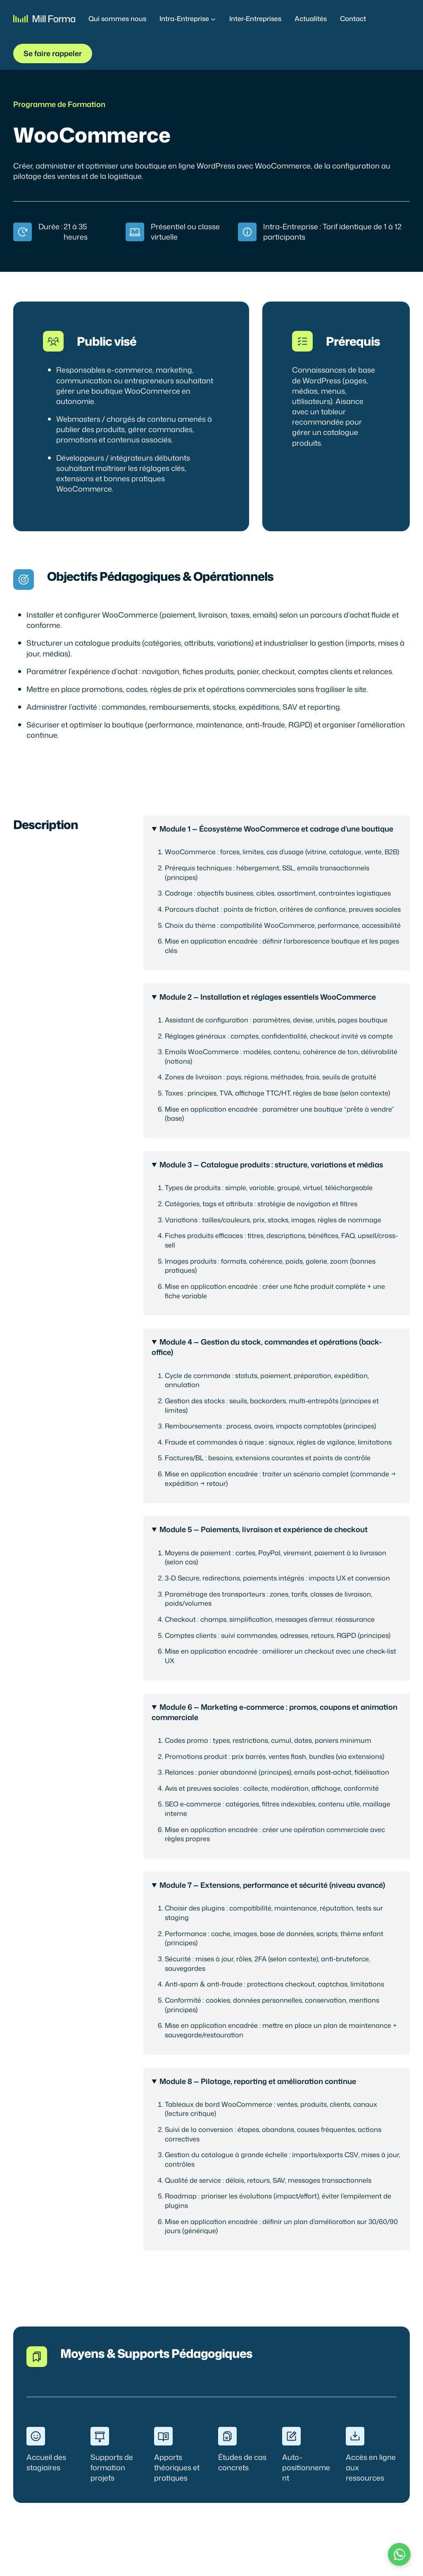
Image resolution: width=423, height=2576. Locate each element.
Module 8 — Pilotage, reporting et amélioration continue (257, 2081)
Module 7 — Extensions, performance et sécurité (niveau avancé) (272, 1885)
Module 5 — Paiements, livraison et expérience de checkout (263, 1529)
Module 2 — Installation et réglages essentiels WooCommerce (267, 997)
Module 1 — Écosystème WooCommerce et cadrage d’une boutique (276, 829)
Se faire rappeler (53, 53)
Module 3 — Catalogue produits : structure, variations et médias (271, 1165)
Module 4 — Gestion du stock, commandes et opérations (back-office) (267, 1347)
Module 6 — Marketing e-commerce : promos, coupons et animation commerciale (274, 1712)
